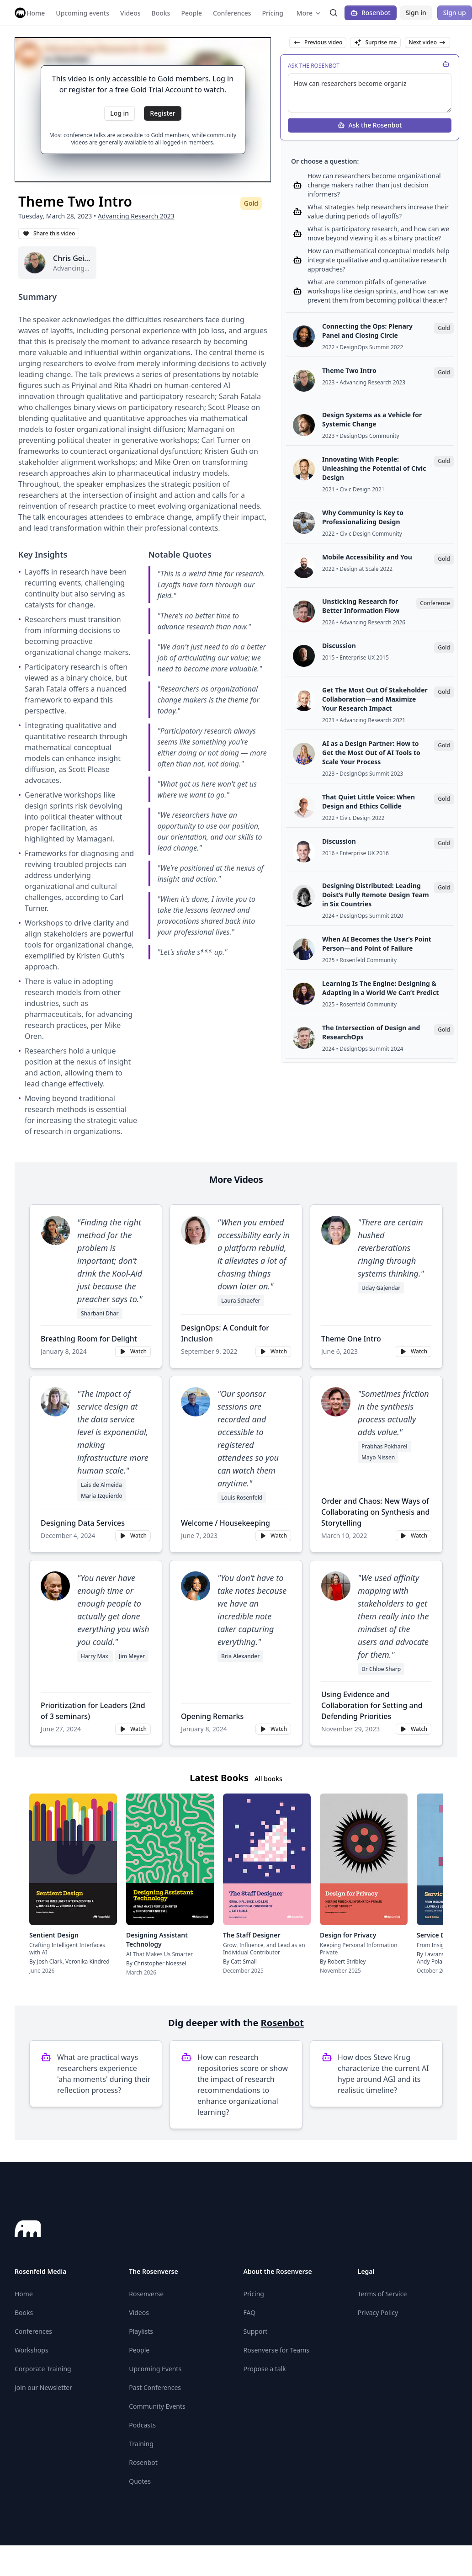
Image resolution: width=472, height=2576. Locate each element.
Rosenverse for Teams (277, 2350)
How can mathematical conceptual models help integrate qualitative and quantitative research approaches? (379, 259)
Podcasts (142, 2425)
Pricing (254, 2293)
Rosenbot (370, 12)
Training (141, 2443)
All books (268, 1778)
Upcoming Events (155, 2368)
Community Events (157, 2406)
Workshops (31, 2350)
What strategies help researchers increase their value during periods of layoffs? (378, 211)
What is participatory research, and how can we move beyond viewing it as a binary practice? (378, 233)
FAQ (250, 2312)
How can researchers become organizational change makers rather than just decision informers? (374, 184)
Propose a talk (265, 2368)
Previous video (317, 42)
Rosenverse (146, 2293)
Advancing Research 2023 (136, 216)
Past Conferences (155, 2387)
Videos (139, 2312)
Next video (427, 42)
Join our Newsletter (43, 2387)
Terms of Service (382, 2293)
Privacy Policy (378, 2312)
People (139, 2350)
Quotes (140, 2481)
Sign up (454, 12)
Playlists (141, 2331)
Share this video (48, 233)
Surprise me (375, 42)
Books (24, 2312)
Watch (133, 1351)
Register (162, 113)
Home (24, 2293)
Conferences (33, 2331)
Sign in (416, 12)
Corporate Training (43, 2368)
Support (256, 2331)
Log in (119, 113)
